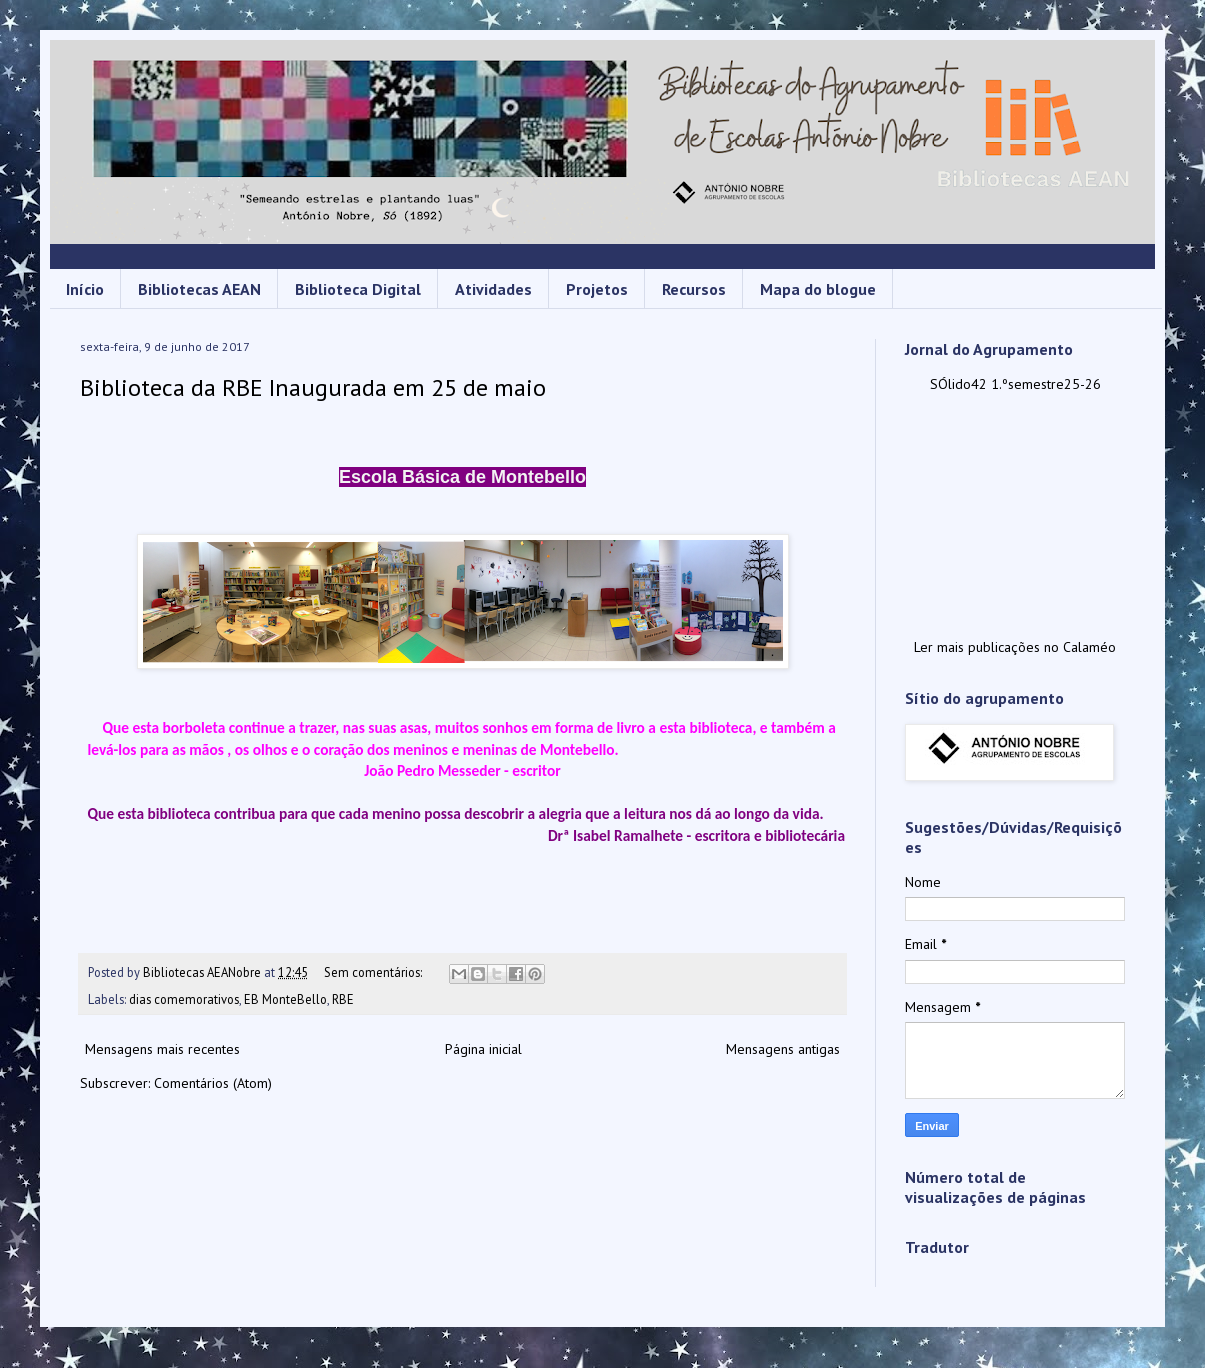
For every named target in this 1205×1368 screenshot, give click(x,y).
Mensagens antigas (783, 1049)
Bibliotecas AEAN (199, 289)
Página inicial (483, 1049)
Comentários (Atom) (213, 1083)
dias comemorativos (184, 999)
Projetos (597, 289)
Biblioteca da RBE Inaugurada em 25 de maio (313, 387)
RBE (343, 999)
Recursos (694, 289)
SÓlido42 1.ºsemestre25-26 (1015, 384)
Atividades (493, 289)
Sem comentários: (374, 972)
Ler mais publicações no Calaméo (1015, 647)
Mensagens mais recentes (162, 1049)
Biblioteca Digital (358, 289)
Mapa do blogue (818, 289)
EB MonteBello (285, 999)
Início (85, 289)
